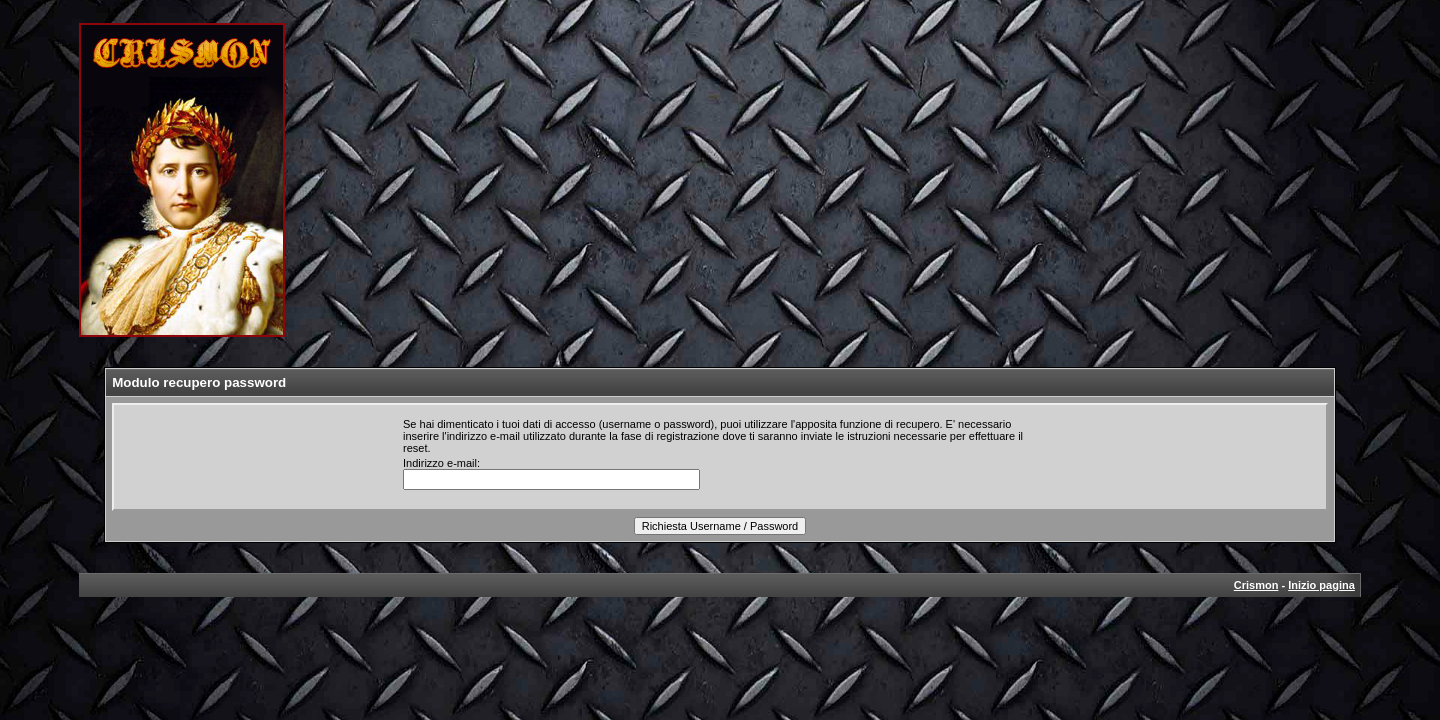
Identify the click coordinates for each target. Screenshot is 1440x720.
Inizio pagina (1321, 585)
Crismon (1256, 585)
